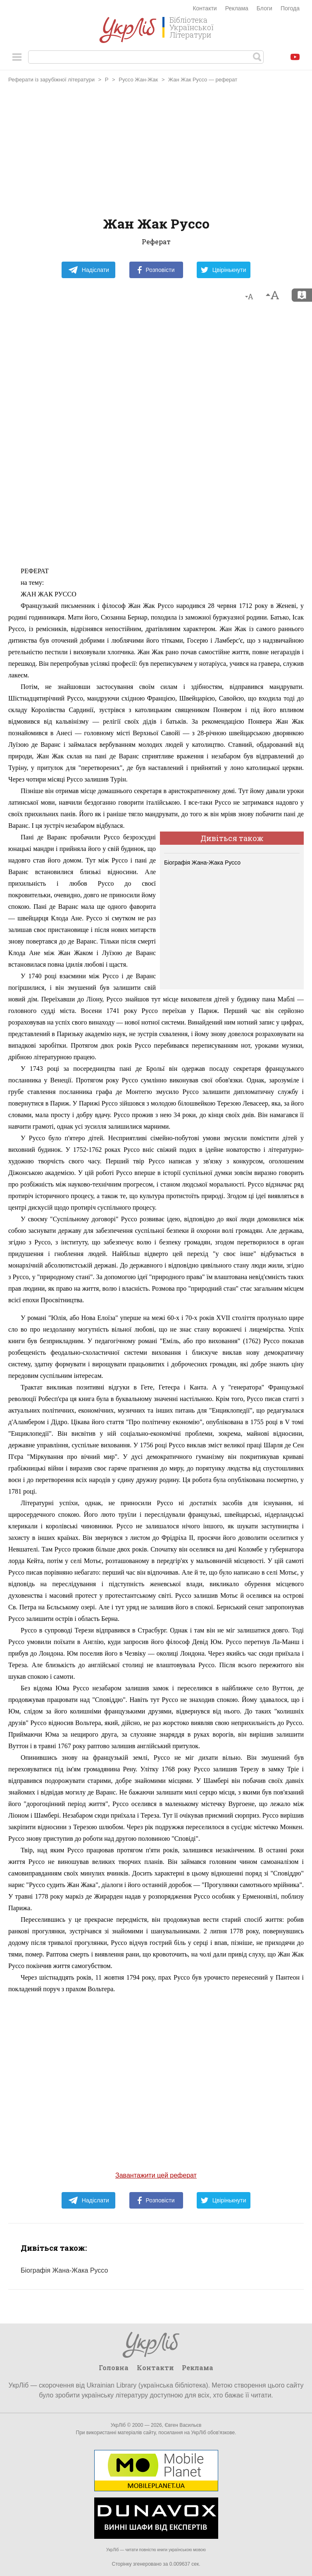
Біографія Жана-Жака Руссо (202, 862)
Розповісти (156, 270)
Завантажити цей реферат (156, 2175)
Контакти (205, 8)
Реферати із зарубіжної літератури (51, 79)
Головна (114, 2367)
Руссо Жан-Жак (138, 79)
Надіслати (88, 270)
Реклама (236, 8)
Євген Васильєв (182, 2425)
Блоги (264, 8)
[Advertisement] (156, 151)
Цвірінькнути (223, 270)
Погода (290, 8)
